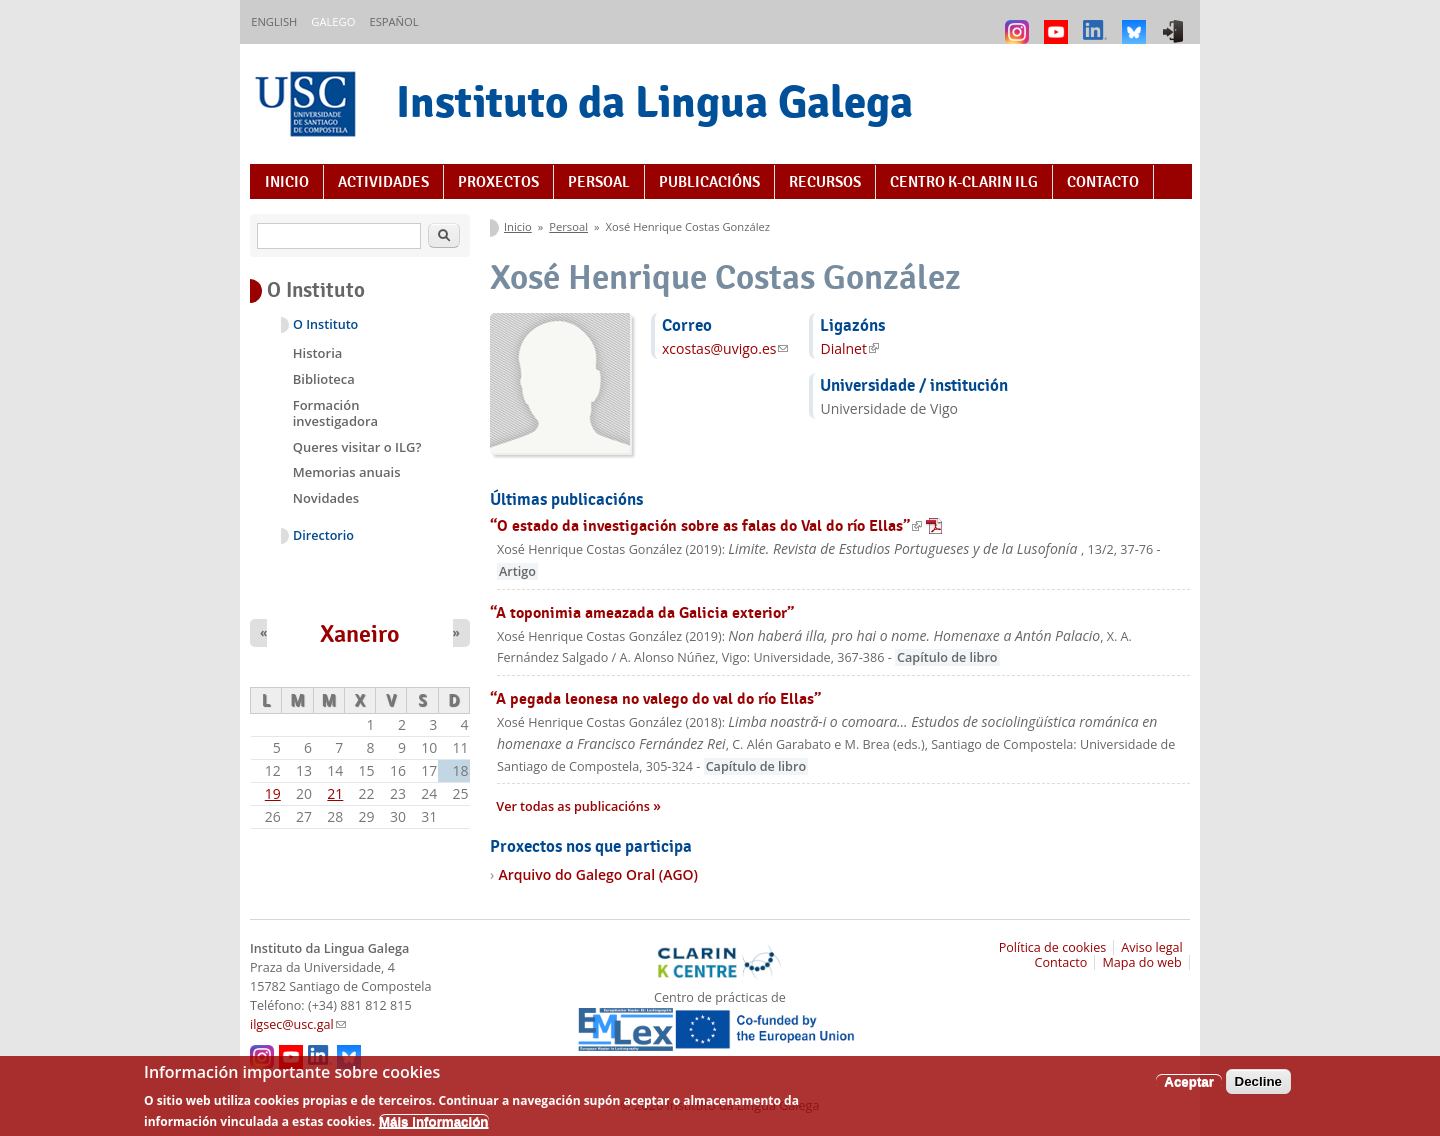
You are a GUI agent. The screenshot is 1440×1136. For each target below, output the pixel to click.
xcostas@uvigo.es (725, 348)
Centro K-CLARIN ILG (964, 182)
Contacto (1103, 182)
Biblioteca (324, 379)
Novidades (326, 498)
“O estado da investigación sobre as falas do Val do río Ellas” (716, 525)
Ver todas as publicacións (574, 806)
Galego (333, 21)
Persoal (599, 182)
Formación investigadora (335, 413)
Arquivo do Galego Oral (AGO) (598, 874)
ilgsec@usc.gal (298, 1024)
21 (335, 793)
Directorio (323, 535)
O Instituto (325, 324)
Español (393, 21)
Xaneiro (360, 634)
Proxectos (498, 182)
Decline (1258, 1087)
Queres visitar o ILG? (357, 447)
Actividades (383, 182)
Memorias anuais (347, 472)
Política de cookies (1053, 947)
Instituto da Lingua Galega (654, 101)
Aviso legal (1152, 947)
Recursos (825, 182)
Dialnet (849, 348)
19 (273, 793)
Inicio (287, 182)
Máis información (434, 1127)
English (274, 21)
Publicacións (709, 182)
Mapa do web (1141, 962)
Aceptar (1189, 1087)
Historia (318, 353)
